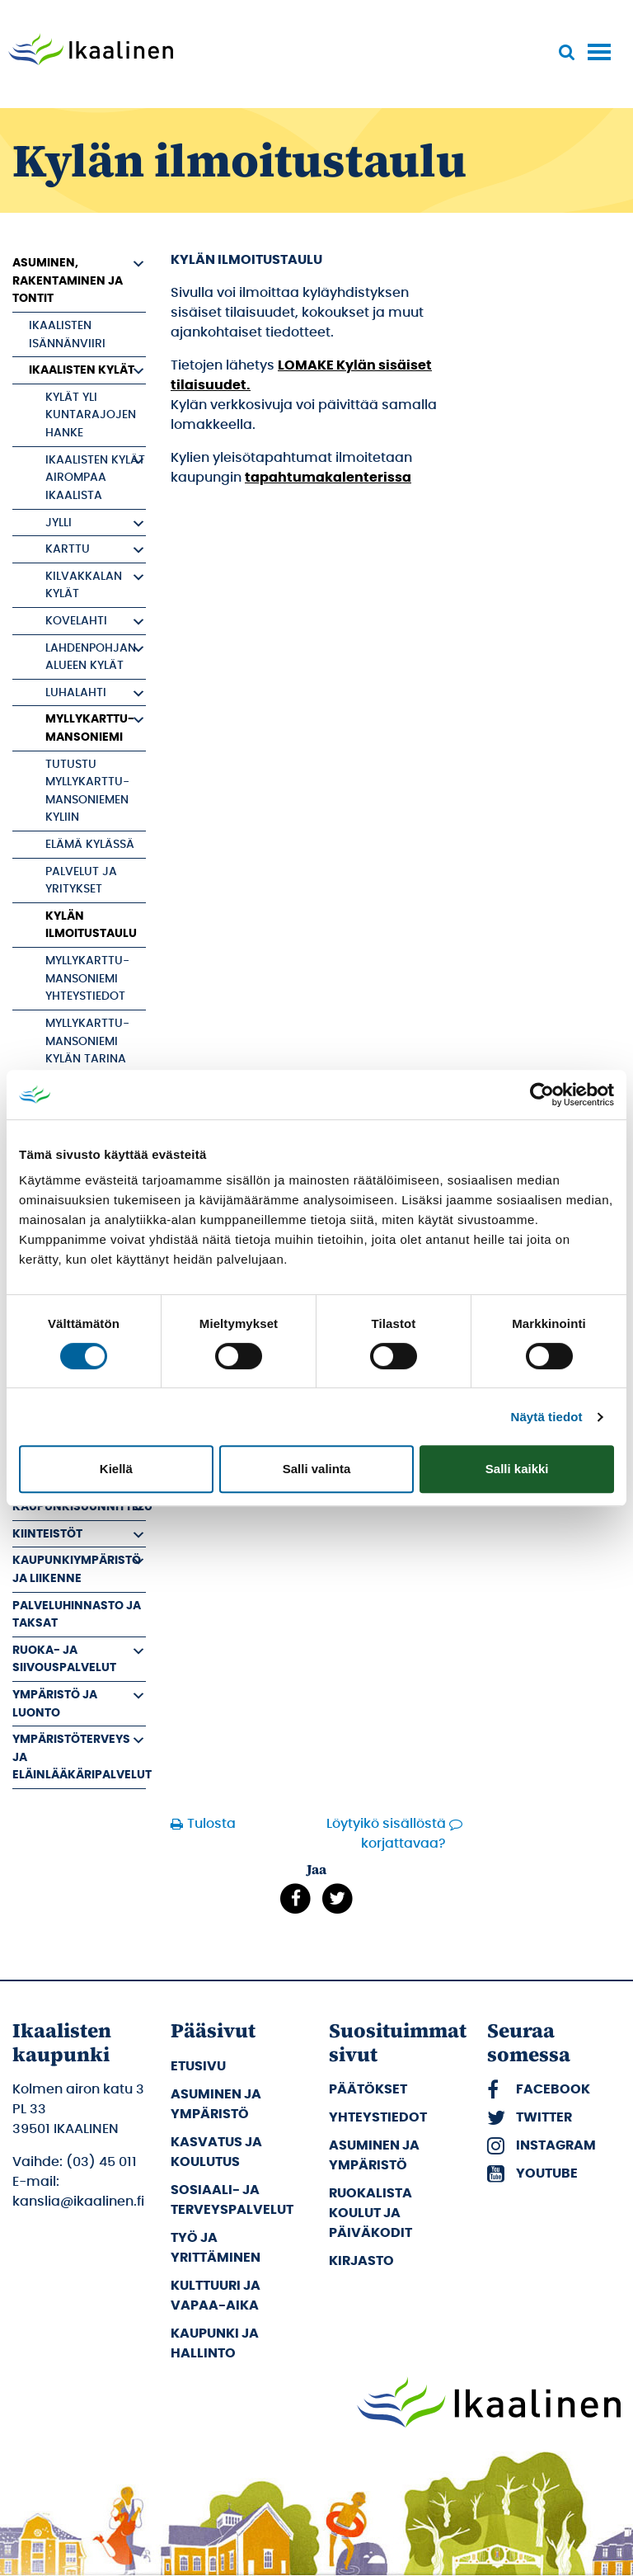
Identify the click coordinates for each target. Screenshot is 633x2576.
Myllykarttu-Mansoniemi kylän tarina (87, 1041)
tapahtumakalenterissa (328, 477)
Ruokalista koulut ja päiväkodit (370, 2213)
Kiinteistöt (47, 1534)
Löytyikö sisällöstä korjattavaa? (386, 1833)
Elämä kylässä (89, 844)
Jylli (58, 522)
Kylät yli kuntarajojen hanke (90, 415)
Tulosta (206, 1823)
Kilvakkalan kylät (83, 585)
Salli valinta (317, 1469)
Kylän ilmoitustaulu (91, 925)
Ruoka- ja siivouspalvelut (64, 1659)
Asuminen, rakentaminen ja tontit (67, 280)
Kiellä (116, 1469)
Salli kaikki (517, 1469)
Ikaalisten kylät (81, 370)
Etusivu (198, 2066)
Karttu (67, 549)
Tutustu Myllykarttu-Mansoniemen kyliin (87, 791)
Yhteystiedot (378, 2117)
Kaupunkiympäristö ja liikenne (76, 1569)
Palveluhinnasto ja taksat (76, 1614)
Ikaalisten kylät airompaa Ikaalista (95, 478)
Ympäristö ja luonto (54, 1703)
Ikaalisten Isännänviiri (67, 334)
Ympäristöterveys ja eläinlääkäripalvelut (79, 1757)
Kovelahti (76, 621)
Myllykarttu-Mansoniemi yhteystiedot (87, 978)
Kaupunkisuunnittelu (79, 1506)
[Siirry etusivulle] (90, 51)
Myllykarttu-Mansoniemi (89, 728)
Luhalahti (75, 692)
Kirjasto (361, 2261)
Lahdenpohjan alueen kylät (90, 657)
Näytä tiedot (547, 1417)
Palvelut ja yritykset (81, 880)
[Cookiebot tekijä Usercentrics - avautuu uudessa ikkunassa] (542, 1094)
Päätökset (368, 2089)
